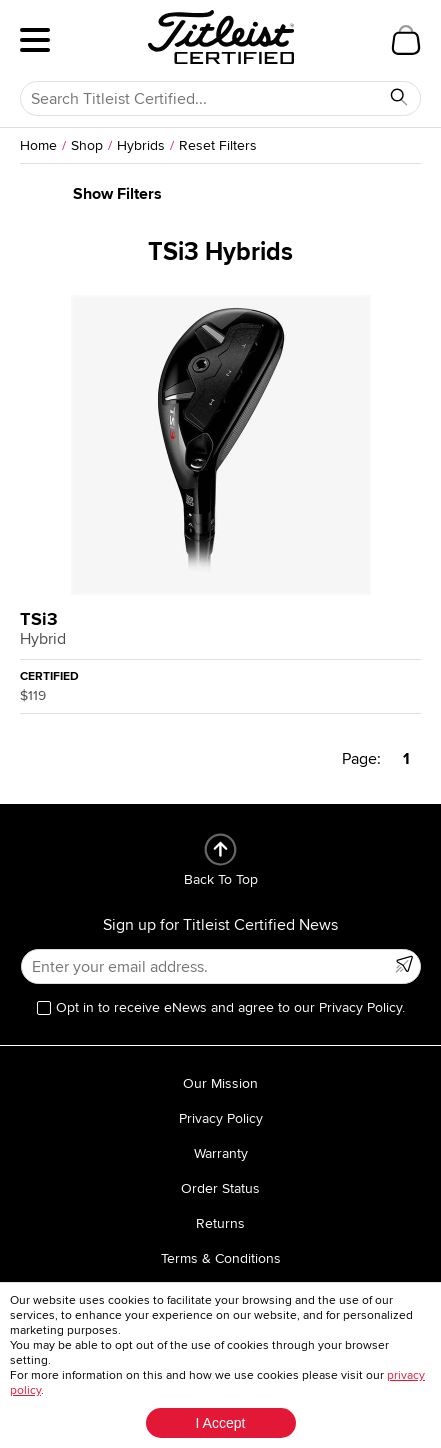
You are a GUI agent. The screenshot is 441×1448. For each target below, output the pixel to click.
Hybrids (141, 145)
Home (38, 145)
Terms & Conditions (221, 1258)
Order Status (220, 1188)
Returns (220, 1223)
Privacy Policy (221, 1118)
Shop (87, 145)
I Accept (221, 1423)
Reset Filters (218, 145)
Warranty (221, 1153)
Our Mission (220, 1083)
